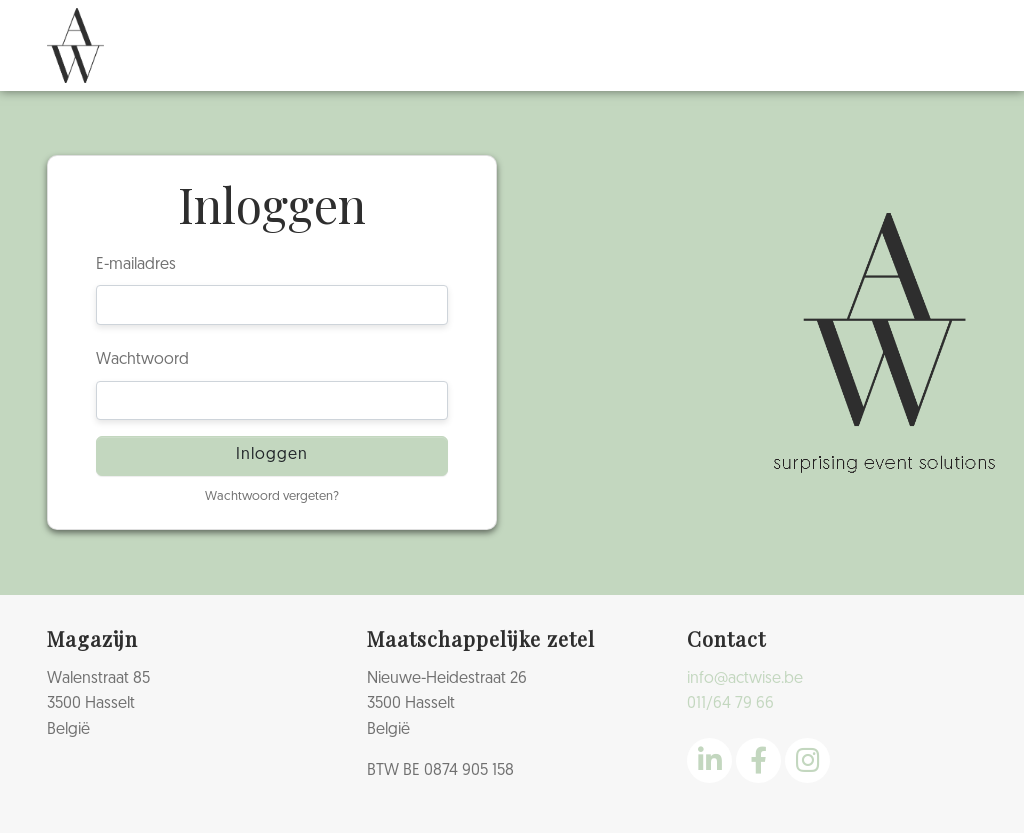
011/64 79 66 (730, 704)
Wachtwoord (142, 360)
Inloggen (272, 455)
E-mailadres (136, 265)
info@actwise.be (745, 679)
